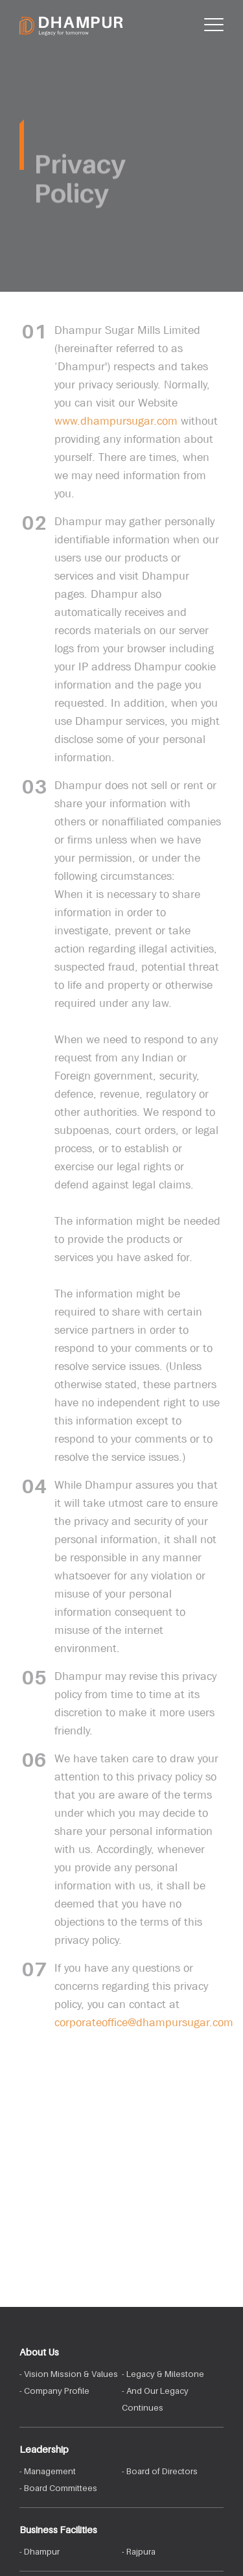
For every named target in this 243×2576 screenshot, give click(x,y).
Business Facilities (58, 2529)
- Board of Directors (160, 2471)
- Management (47, 2471)
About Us (39, 2351)
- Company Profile (54, 2390)
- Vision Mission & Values (68, 2374)
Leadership (44, 2449)
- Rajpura (139, 2551)
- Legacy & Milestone (163, 2374)
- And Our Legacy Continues (155, 2399)
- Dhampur (39, 2551)
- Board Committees (58, 2488)
